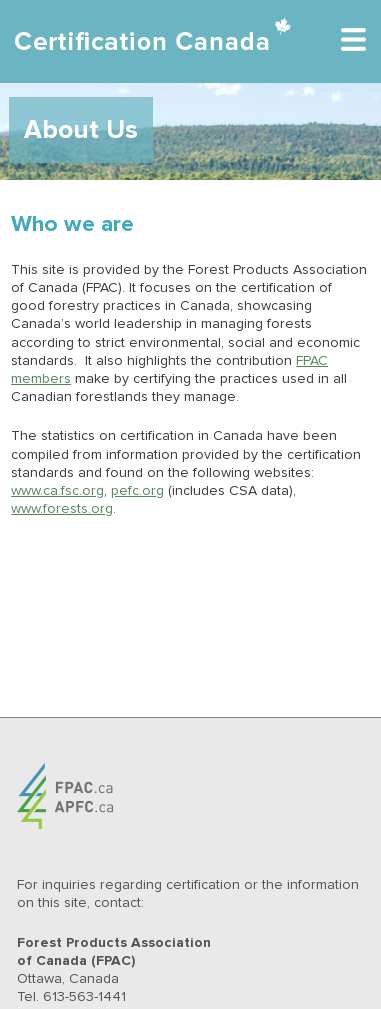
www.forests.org (62, 509)
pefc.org (137, 491)
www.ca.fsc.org (57, 491)
